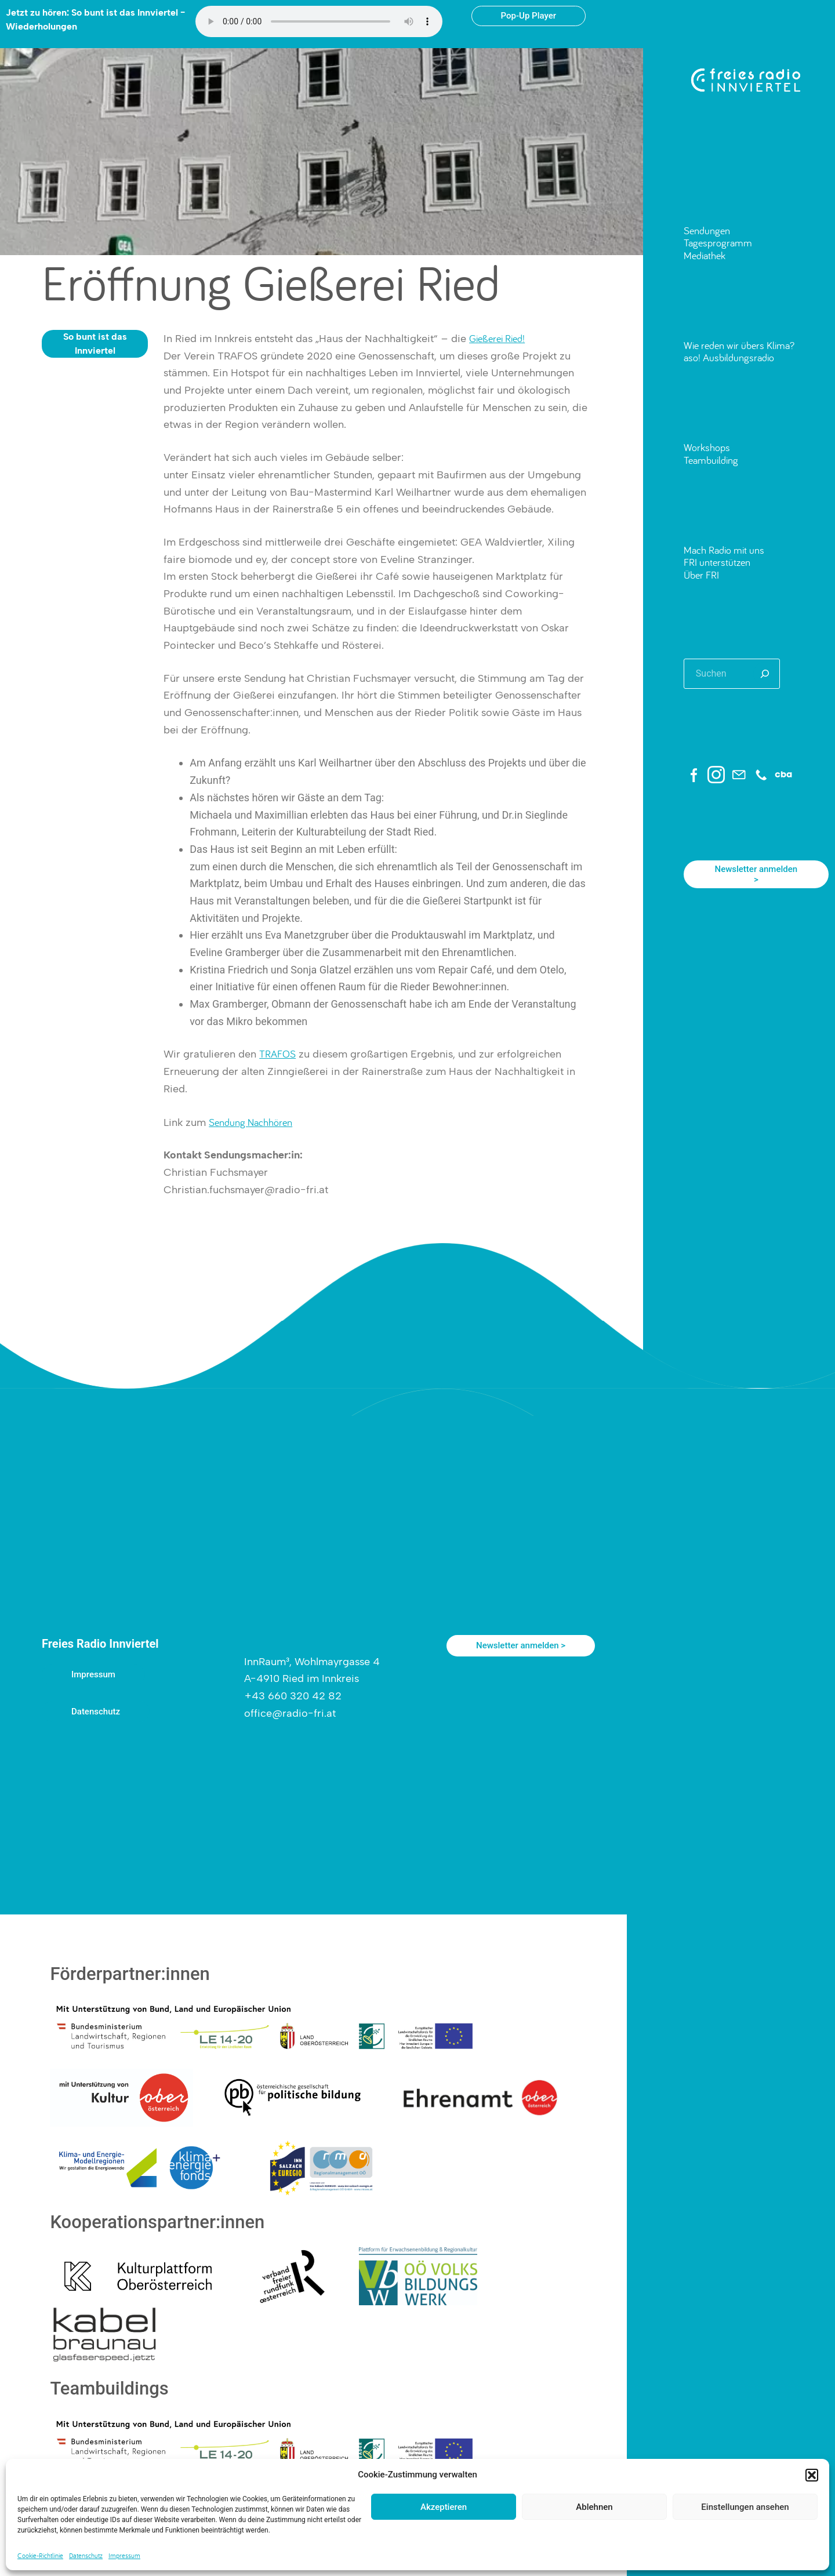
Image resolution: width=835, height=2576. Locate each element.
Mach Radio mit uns (724, 550)
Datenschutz (86, 2555)
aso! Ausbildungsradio (729, 357)
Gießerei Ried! (497, 338)
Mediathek (704, 255)
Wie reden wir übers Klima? (739, 345)
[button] (812, 2475)
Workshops (707, 447)
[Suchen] (764, 673)
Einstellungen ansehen (745, 2507)
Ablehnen (594, 2507)
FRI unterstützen (717, 562)
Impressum (124, 2555)
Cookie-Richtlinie (40, 2555)
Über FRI (701, 575)
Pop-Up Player (528, 15)
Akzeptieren (443, 2507)
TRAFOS (277, 1053)
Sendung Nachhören (250, 1122)
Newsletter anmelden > (755, 874)
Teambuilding (711, 460)
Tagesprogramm (718, 242)
